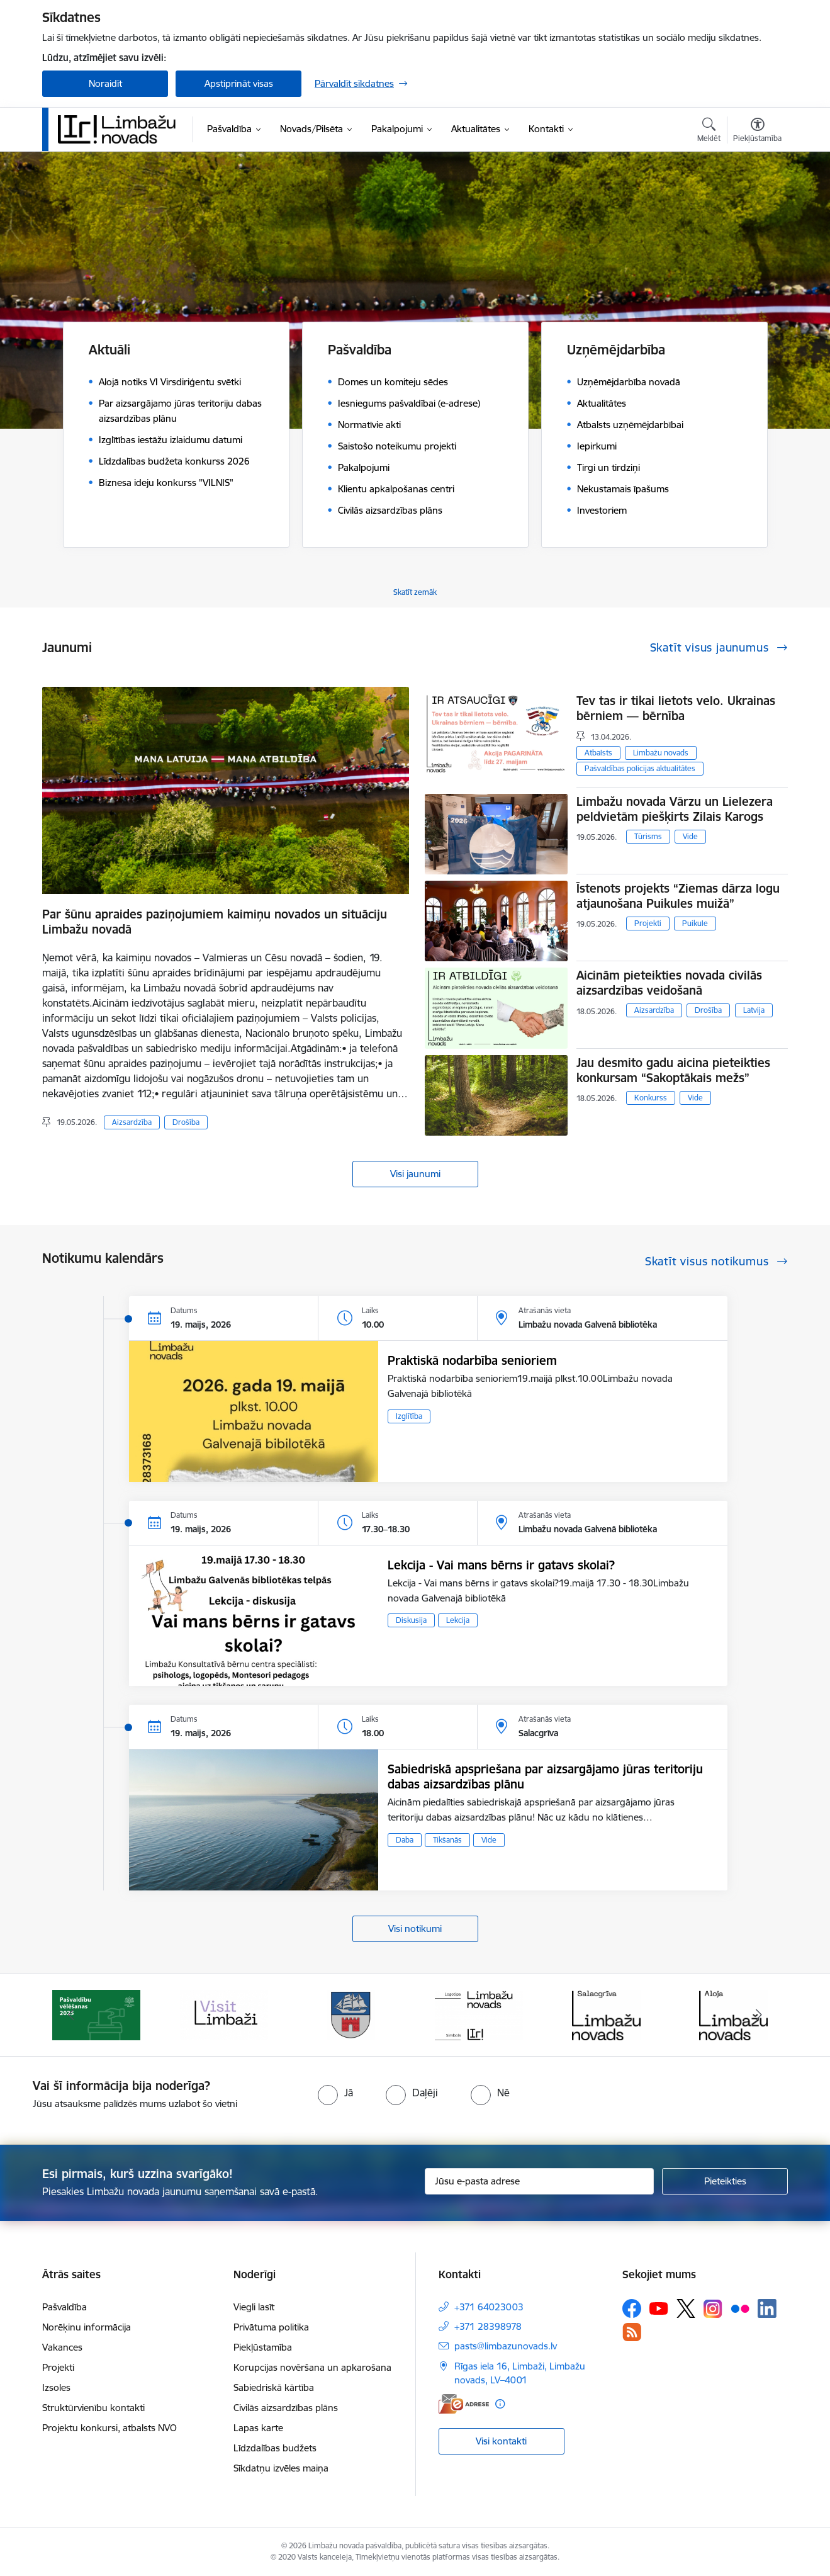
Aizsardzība (132, 1122)
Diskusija (411, 1620)
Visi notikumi (415, 1929)
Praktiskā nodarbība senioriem (472, 1360)
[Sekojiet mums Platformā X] (685, 2308)
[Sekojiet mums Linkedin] (767, 2308)
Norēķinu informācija (86, 2327)
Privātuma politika (271, 2327)
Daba (404, 1839)
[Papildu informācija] (500, 2404)
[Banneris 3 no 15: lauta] (351, 2014)
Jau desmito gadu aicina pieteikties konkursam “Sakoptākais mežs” (673, 1070)
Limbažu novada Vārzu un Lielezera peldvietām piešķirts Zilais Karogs (674, 809)
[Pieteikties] (725, 2181)
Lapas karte (258, 2428)
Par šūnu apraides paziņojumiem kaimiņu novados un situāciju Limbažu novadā (214, 922)
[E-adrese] (464, 2403)
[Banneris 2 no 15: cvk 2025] (224, 2014)
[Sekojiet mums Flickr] (740, 2307)
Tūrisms (648, 836)
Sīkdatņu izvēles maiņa (280, 2468)
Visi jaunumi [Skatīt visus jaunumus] (415, 1174)
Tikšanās (447, 1839)
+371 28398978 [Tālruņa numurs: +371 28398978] (488, 2326)
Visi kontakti (501, 2441)
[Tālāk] (759, 2015)
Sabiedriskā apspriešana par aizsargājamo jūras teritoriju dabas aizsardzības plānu (545, 1776)
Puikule (695, 923)
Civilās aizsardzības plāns (285, 2408)
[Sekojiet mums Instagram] (713, 2309)
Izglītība (409, 1416)
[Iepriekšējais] (71, 2015)
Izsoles (56, 2387)
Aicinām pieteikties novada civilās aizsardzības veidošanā (669, 983)
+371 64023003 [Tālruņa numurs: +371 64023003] (489, 2307)
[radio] (335, 2092)
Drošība (185, 1122)
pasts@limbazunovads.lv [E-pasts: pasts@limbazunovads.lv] (505, 2346)
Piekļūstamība (262, 2347)
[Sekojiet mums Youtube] (658, 2307)
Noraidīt (105, 83)
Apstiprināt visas (239, 83)
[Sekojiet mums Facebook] (631, 2308)
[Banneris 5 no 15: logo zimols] (606, 2014)
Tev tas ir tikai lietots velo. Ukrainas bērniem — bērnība (675, 708)
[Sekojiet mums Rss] (631, 2332)
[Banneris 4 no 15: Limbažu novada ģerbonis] (479, 2014)
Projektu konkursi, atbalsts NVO (109, 2428)
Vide (690, 836)
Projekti (647, 923)
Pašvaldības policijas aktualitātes (640, 768)
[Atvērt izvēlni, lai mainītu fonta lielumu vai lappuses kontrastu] (757, 131)
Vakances (62, 2347)
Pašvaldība (64, 2307)
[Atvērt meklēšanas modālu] (709, 131)
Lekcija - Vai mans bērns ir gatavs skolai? (501, 1565)
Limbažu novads (660, 752)
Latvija (754, 1010)
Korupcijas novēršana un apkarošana (312, 2367)
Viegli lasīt (253, 2307)
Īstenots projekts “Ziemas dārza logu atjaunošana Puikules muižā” (678, 896)
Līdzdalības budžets (275, 2448)
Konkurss (650, 1097)
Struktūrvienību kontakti (93, 2408)
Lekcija (457, 1620)
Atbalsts (598, 752)
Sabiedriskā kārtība (273, 2387)
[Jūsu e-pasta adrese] (539, 2181)
